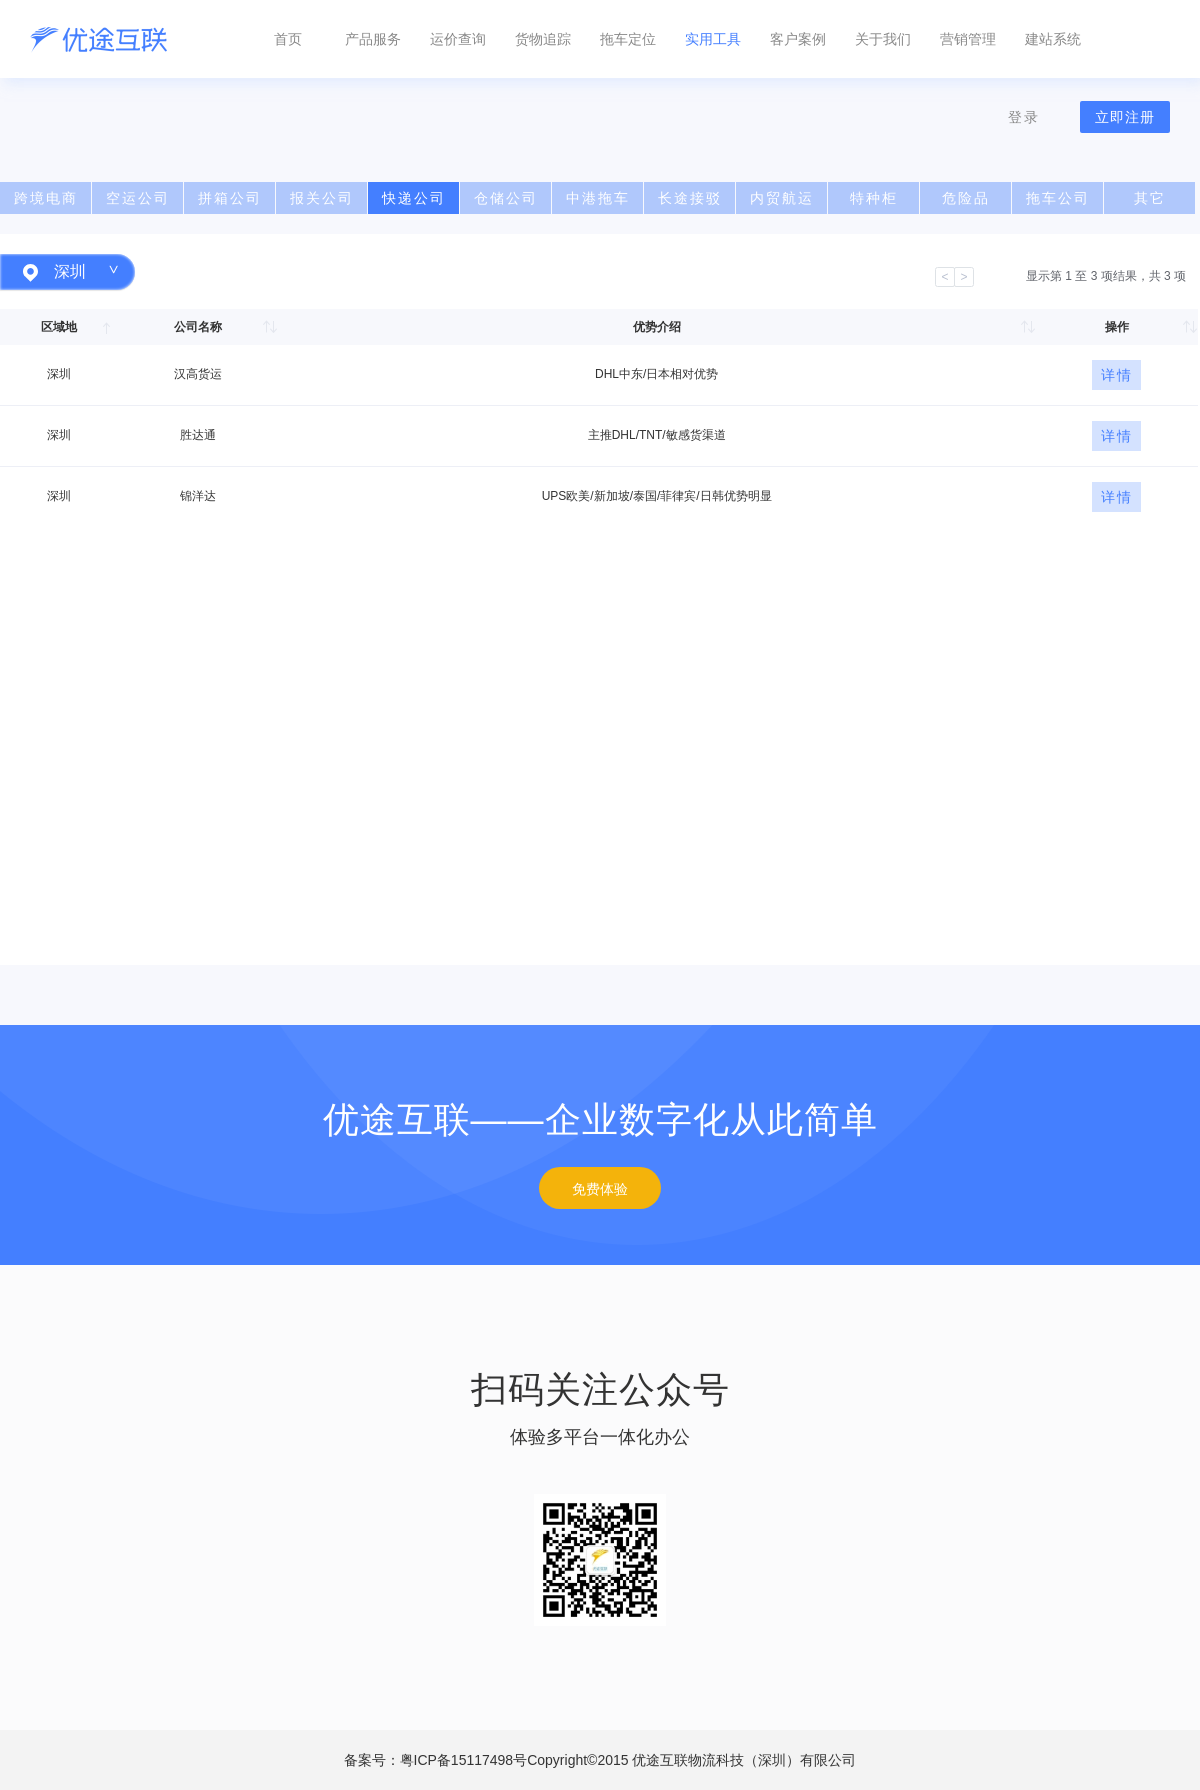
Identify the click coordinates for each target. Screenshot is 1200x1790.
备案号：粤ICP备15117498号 (600, 1760)
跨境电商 (46, 198)
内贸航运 (782, 198)
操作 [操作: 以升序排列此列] (1117, 327)
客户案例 (798, 39)
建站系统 (1053, 39)
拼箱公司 (230, 198)
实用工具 (713, 39)
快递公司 (414, 198)
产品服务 (373, 39)
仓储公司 (506, 198)
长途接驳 (690, 198)
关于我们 (883, 39)
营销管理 (968, 39)
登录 (1024, 117)
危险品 (966, 198)
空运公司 (138, 198)
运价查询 (458, 39)
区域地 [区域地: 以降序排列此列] (59, 327)
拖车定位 (628, 39)
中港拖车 (598, 198)
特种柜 (874, 198)
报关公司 (322, 198)
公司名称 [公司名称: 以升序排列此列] (198, 327)
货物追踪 (543, 39)
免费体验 (600, 1189)
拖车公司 (1058, 198)
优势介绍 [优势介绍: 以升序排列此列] (657, 327)
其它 (1150, 198)
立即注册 (1125, 117)
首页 (288, 39)
